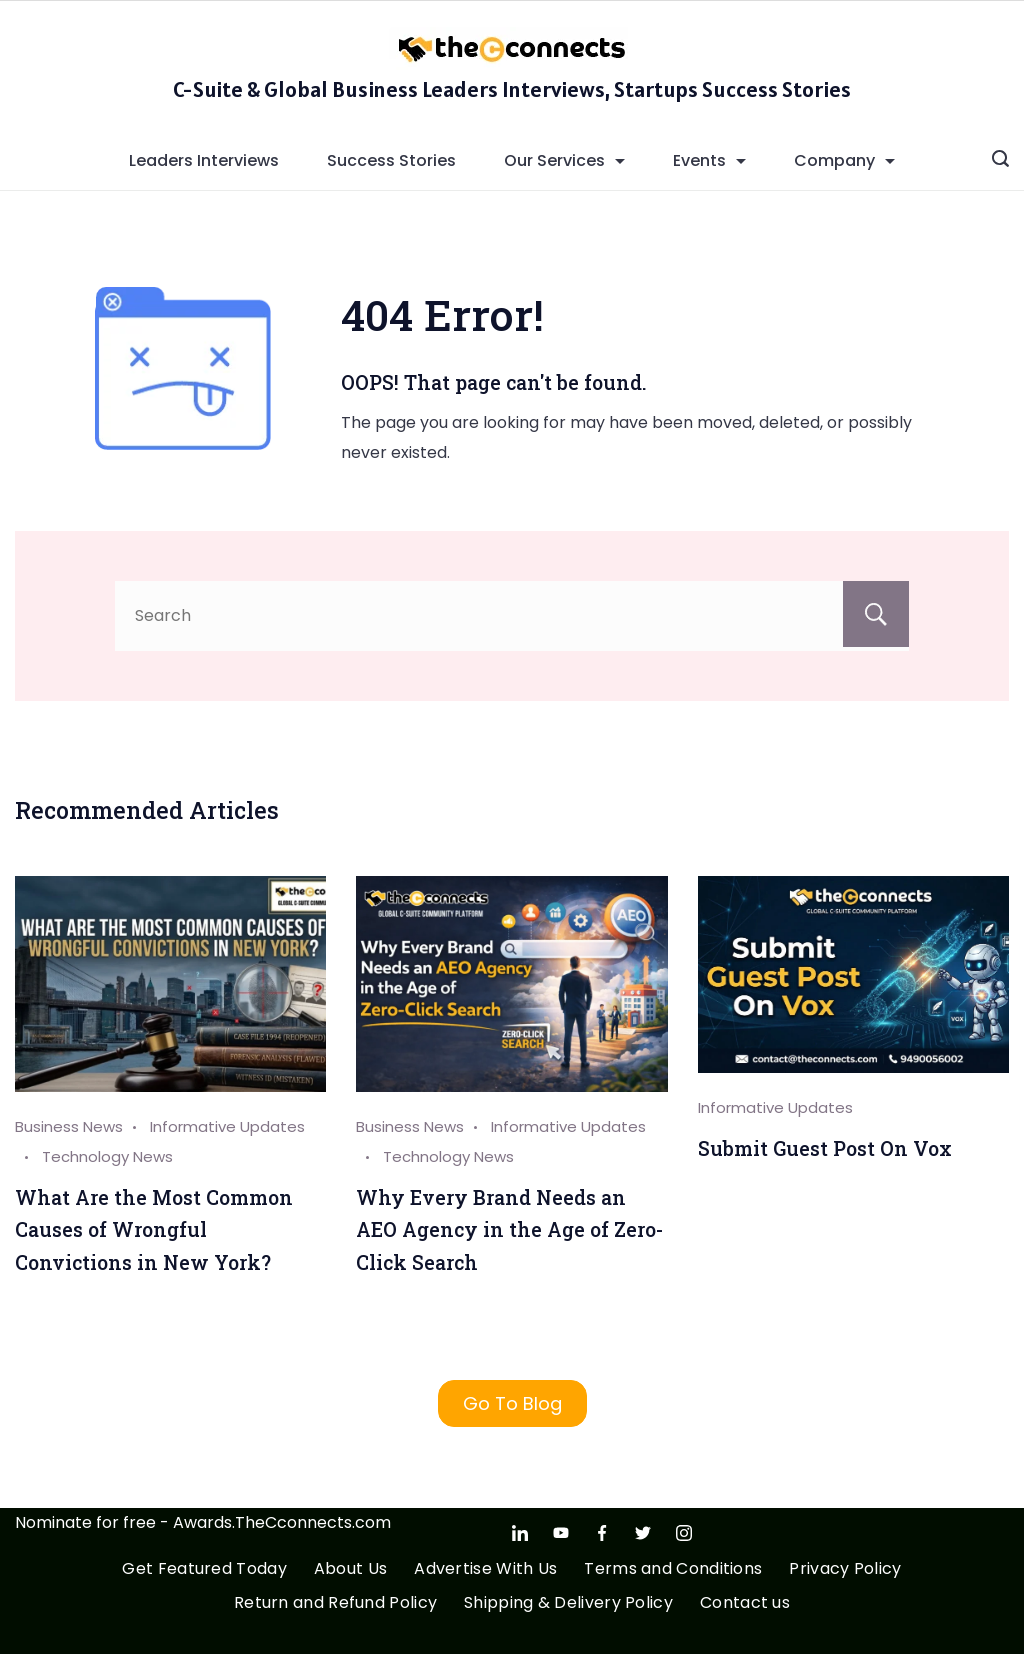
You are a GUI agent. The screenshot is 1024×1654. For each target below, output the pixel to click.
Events (709, 160)
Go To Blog (512, 1403)
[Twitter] (643, 1533)
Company (844, 160)
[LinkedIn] (520, 1533)
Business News (69, 1126)
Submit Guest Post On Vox (825, 1148)
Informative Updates (775, 1107)
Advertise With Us (485, 1569)
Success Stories (391, 160)
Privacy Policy (845, 1569)
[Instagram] (684, 1533)
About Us (350, 1569)
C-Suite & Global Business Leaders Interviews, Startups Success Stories (512, 89)
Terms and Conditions (673, 1569)
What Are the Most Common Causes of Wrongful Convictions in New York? (154, 1230)
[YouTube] (561, 1533)
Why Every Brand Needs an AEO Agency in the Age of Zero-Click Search (509, 1230)
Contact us (745, 1603)
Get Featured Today (204, 1569)
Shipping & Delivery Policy (568, 1603)
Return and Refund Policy (335, 1603)
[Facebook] (602, 1533)
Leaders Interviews (204, 160)
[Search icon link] (1000, 161)
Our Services (564, 160)
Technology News (107, 1156)
